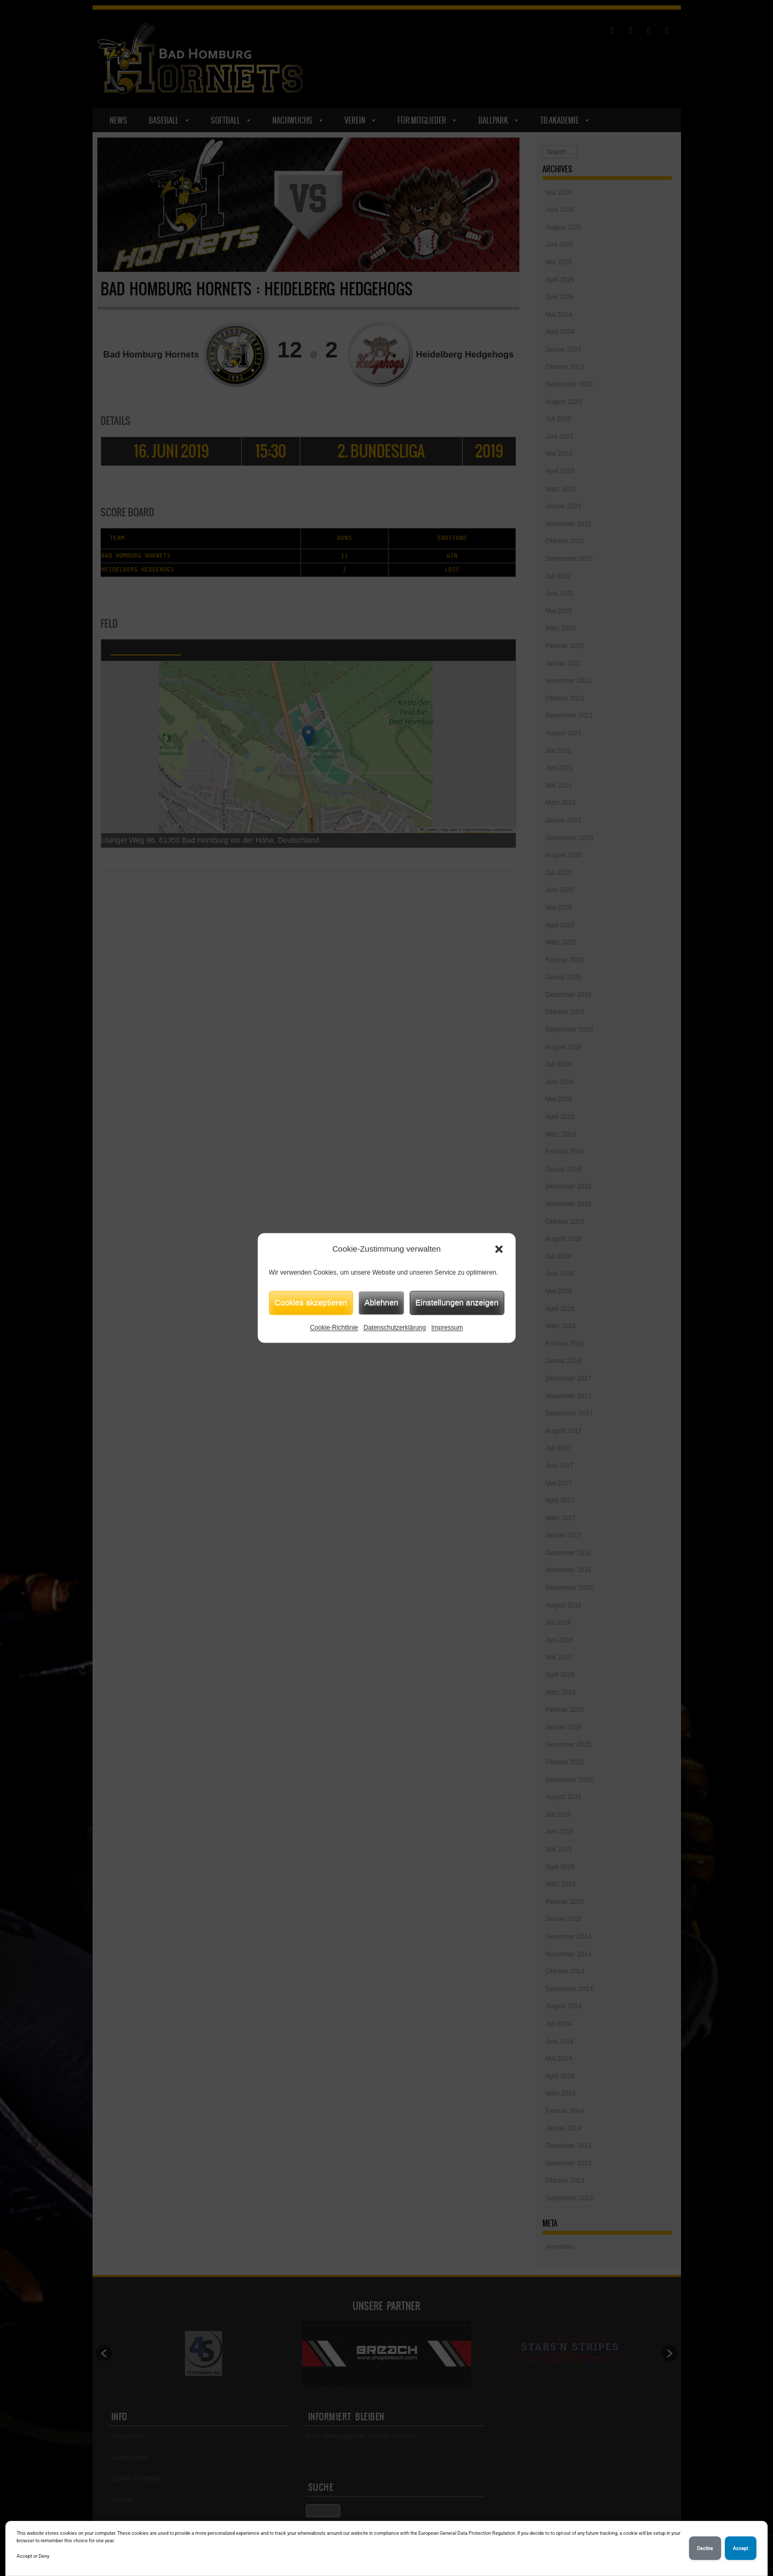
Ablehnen (381, 1302)
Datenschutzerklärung (394, 1327)
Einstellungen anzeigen (457, 1302)
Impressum (447, 1327)
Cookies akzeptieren (310, 1302)
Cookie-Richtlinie (334, 1327)
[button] (499, 1249)
